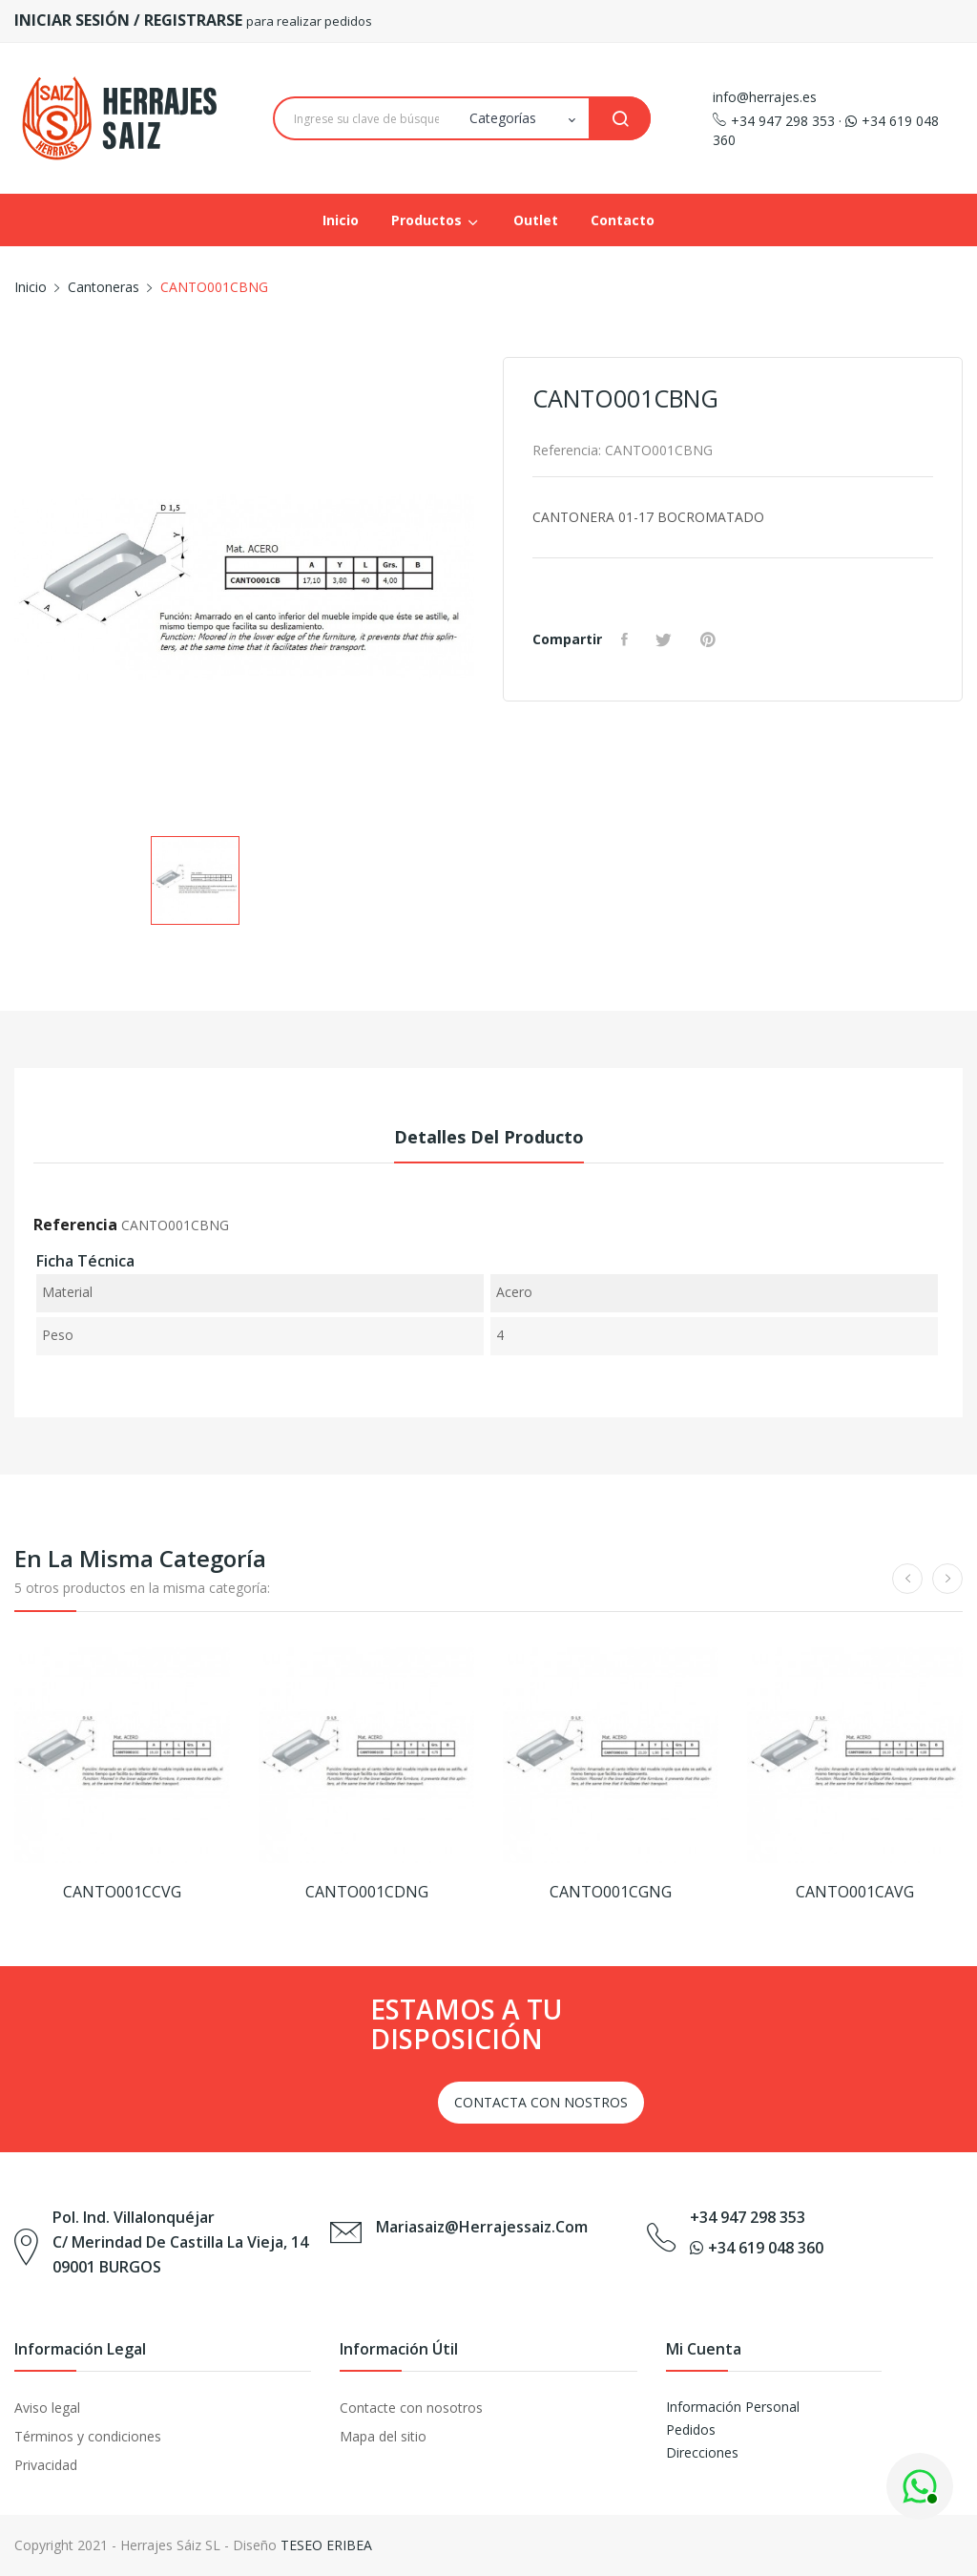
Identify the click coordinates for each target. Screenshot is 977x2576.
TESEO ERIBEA (326, 2545)
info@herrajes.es (765, 97)
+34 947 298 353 (774, 121)
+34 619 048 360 (756, 2247)
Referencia (75, 1224)
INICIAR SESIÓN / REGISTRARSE (130, 20)
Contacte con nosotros (411, 2407)
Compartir (627, 639)
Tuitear (667, 639)
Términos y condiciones (87, 2436)
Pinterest (711, 639)
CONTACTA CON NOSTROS (541, 2102)
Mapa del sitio (383, 2436)
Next (488, 590)
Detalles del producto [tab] (489, 1136)
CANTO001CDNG (366, 1891)
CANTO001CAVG (855, 1891)
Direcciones (702, 2452)
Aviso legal (47, 2407)
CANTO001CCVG (122, 1891)
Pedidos (691, 2429)
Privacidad (45, 2465)
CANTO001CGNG (611, 1891)
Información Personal (733, 2407)
